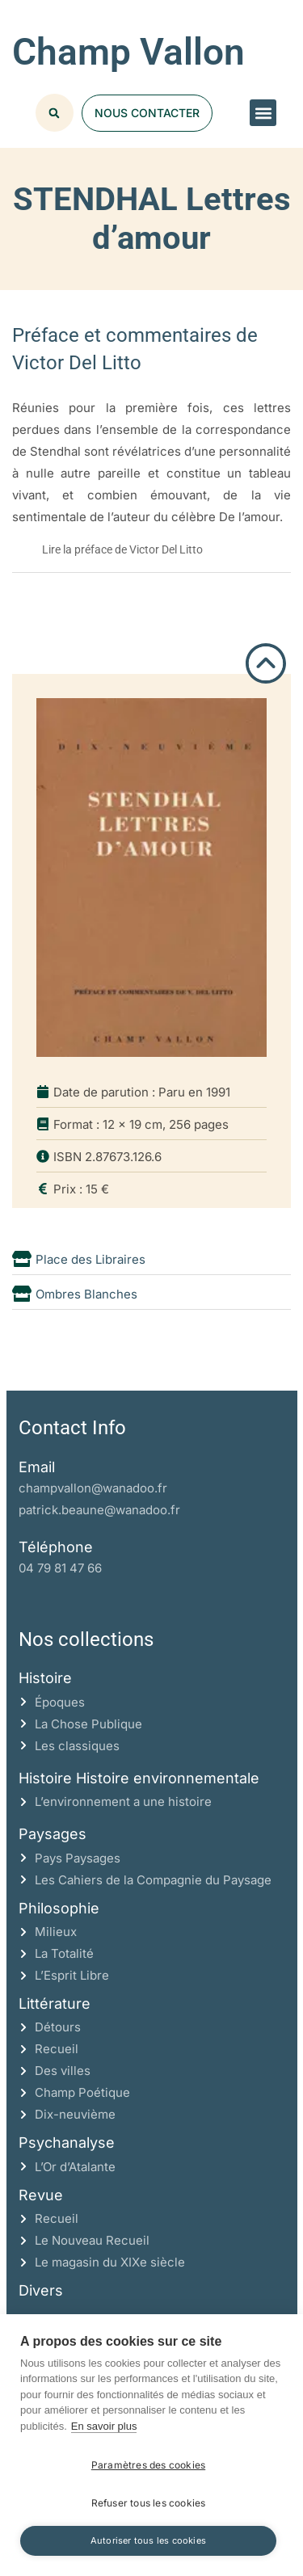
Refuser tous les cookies (148, 2503)
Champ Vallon (128, 52)
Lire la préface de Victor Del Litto (122, 549)
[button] (263, 112)
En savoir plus (104, 2426)
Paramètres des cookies (148, 2465)
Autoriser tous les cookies (148, 2540)
